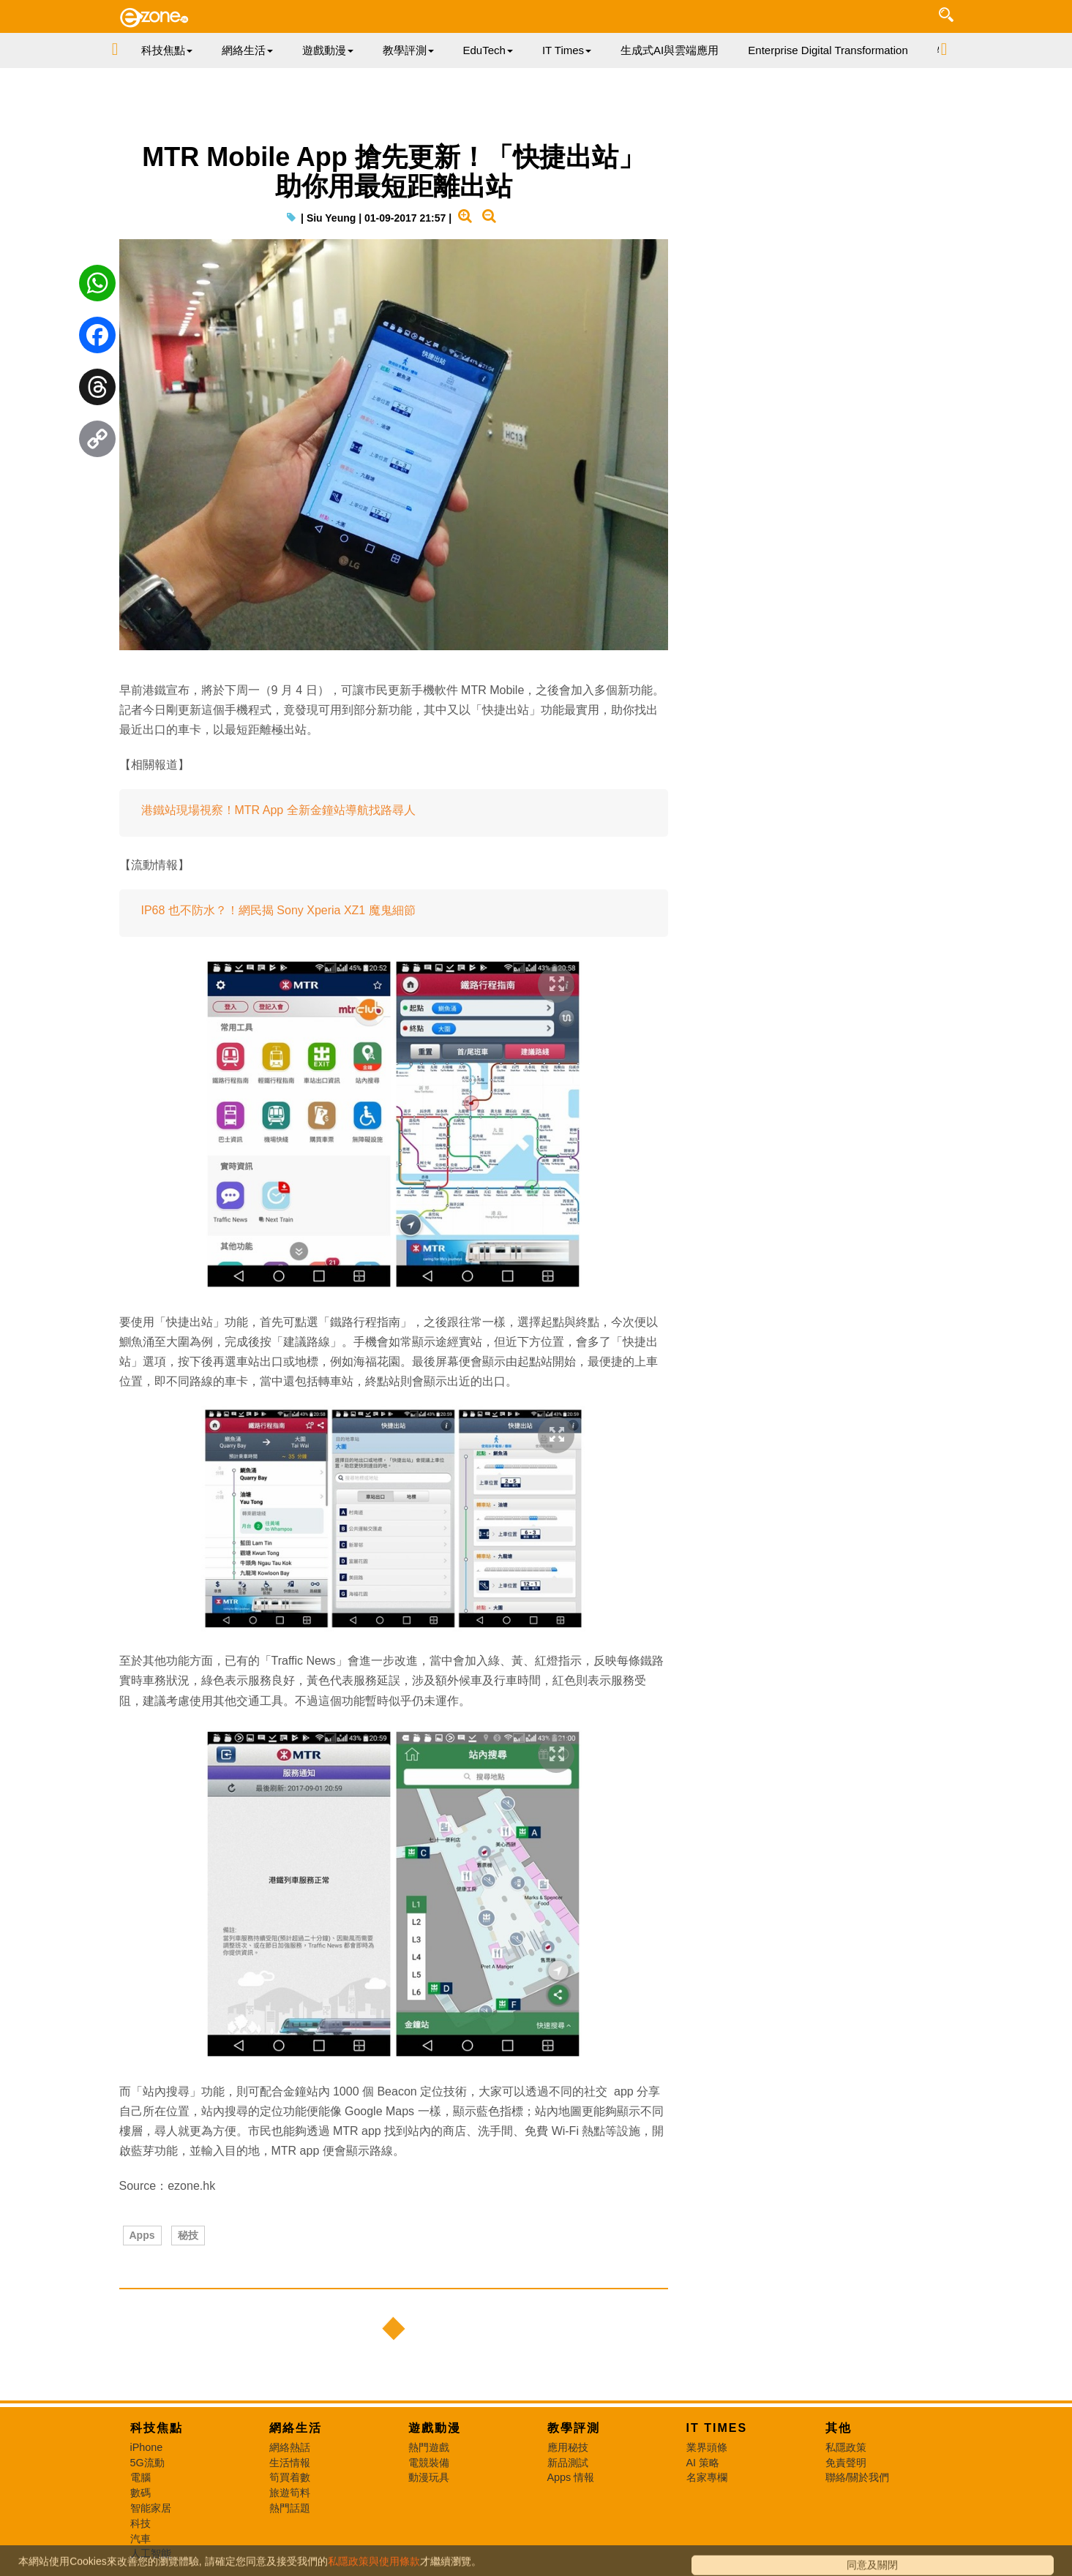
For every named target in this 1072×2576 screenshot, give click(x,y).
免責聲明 (845, 2462)
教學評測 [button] (408, 50)
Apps (142, 2235)
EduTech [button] (488, 50)
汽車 (140, 2539)
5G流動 (147, 2462)
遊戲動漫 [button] (327, 50)
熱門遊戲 (428, 2447)
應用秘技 (567, 2447)
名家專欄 (706, 2477)
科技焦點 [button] (166, 50)
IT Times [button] (566, 50)
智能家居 (150, 2508)
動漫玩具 (428, 2477)
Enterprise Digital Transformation (827, 50)
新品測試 (567, 2462)
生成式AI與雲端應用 (670, 50)
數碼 (140, 2492)
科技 (140, 2523)
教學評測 (573, 2428)
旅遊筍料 (289, 2492)
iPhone (146, 2447)
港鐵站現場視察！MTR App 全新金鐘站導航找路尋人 (278, 810)
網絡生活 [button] (247, 50)
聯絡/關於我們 (857, 2477)
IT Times (717, 2428)
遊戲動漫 (434, 2428)
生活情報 (289, 2462)
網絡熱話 (289, 2447)
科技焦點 (156, 2428)
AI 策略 (703, 2462)
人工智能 (150, 2553)
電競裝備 (428, 2462)
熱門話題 (289, 2508)
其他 (838, 2428)
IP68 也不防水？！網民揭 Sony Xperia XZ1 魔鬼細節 (278, 910)
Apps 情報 (571, 2477)
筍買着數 (289, 2477)
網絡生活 (295, 2428)
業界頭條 (706, 2447)
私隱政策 (845, 2447)
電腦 (140, 2477)
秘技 (188, 2235)
